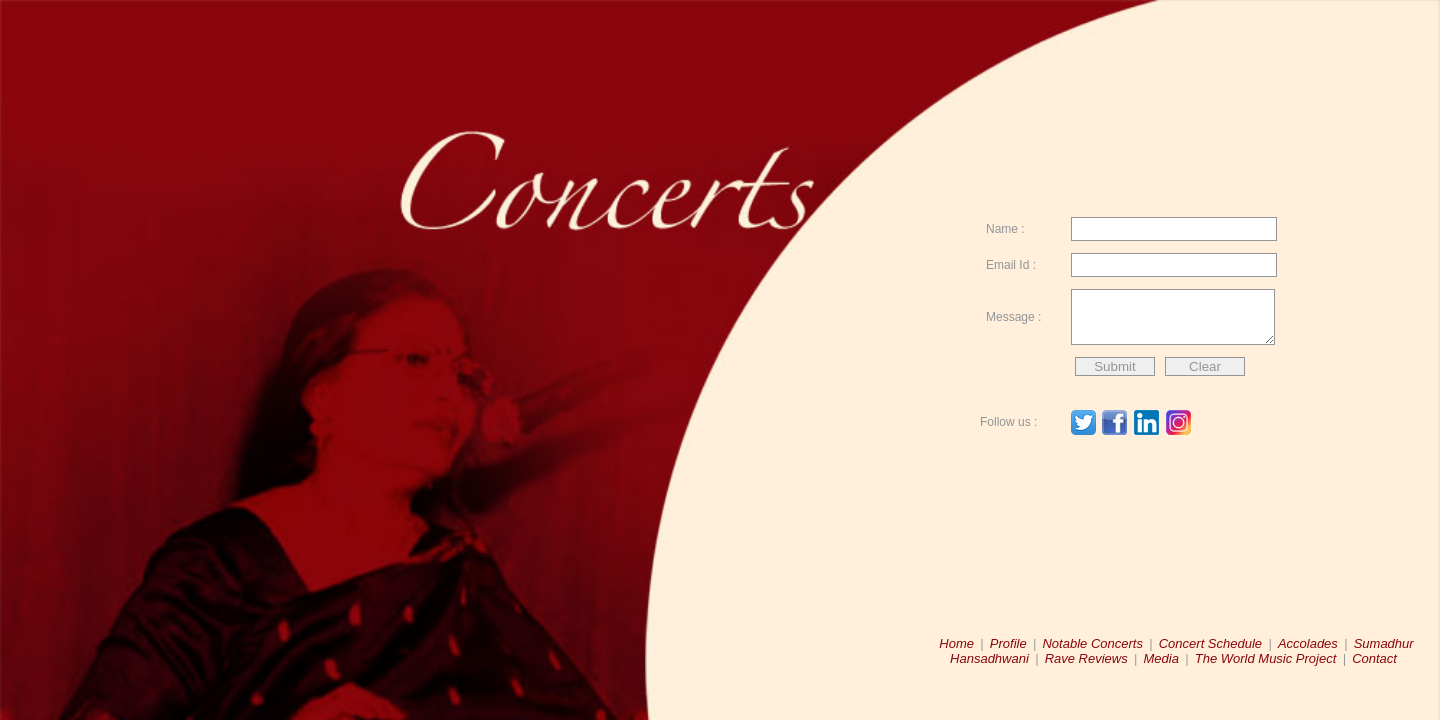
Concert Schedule (1210, 643)
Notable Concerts (1092, 643)
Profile (1008, 643)
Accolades (1308, 643)
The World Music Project (1266, 658)
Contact (1374, 658)
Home (956, 643)
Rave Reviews (1086, 658)
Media (1161, 658)
